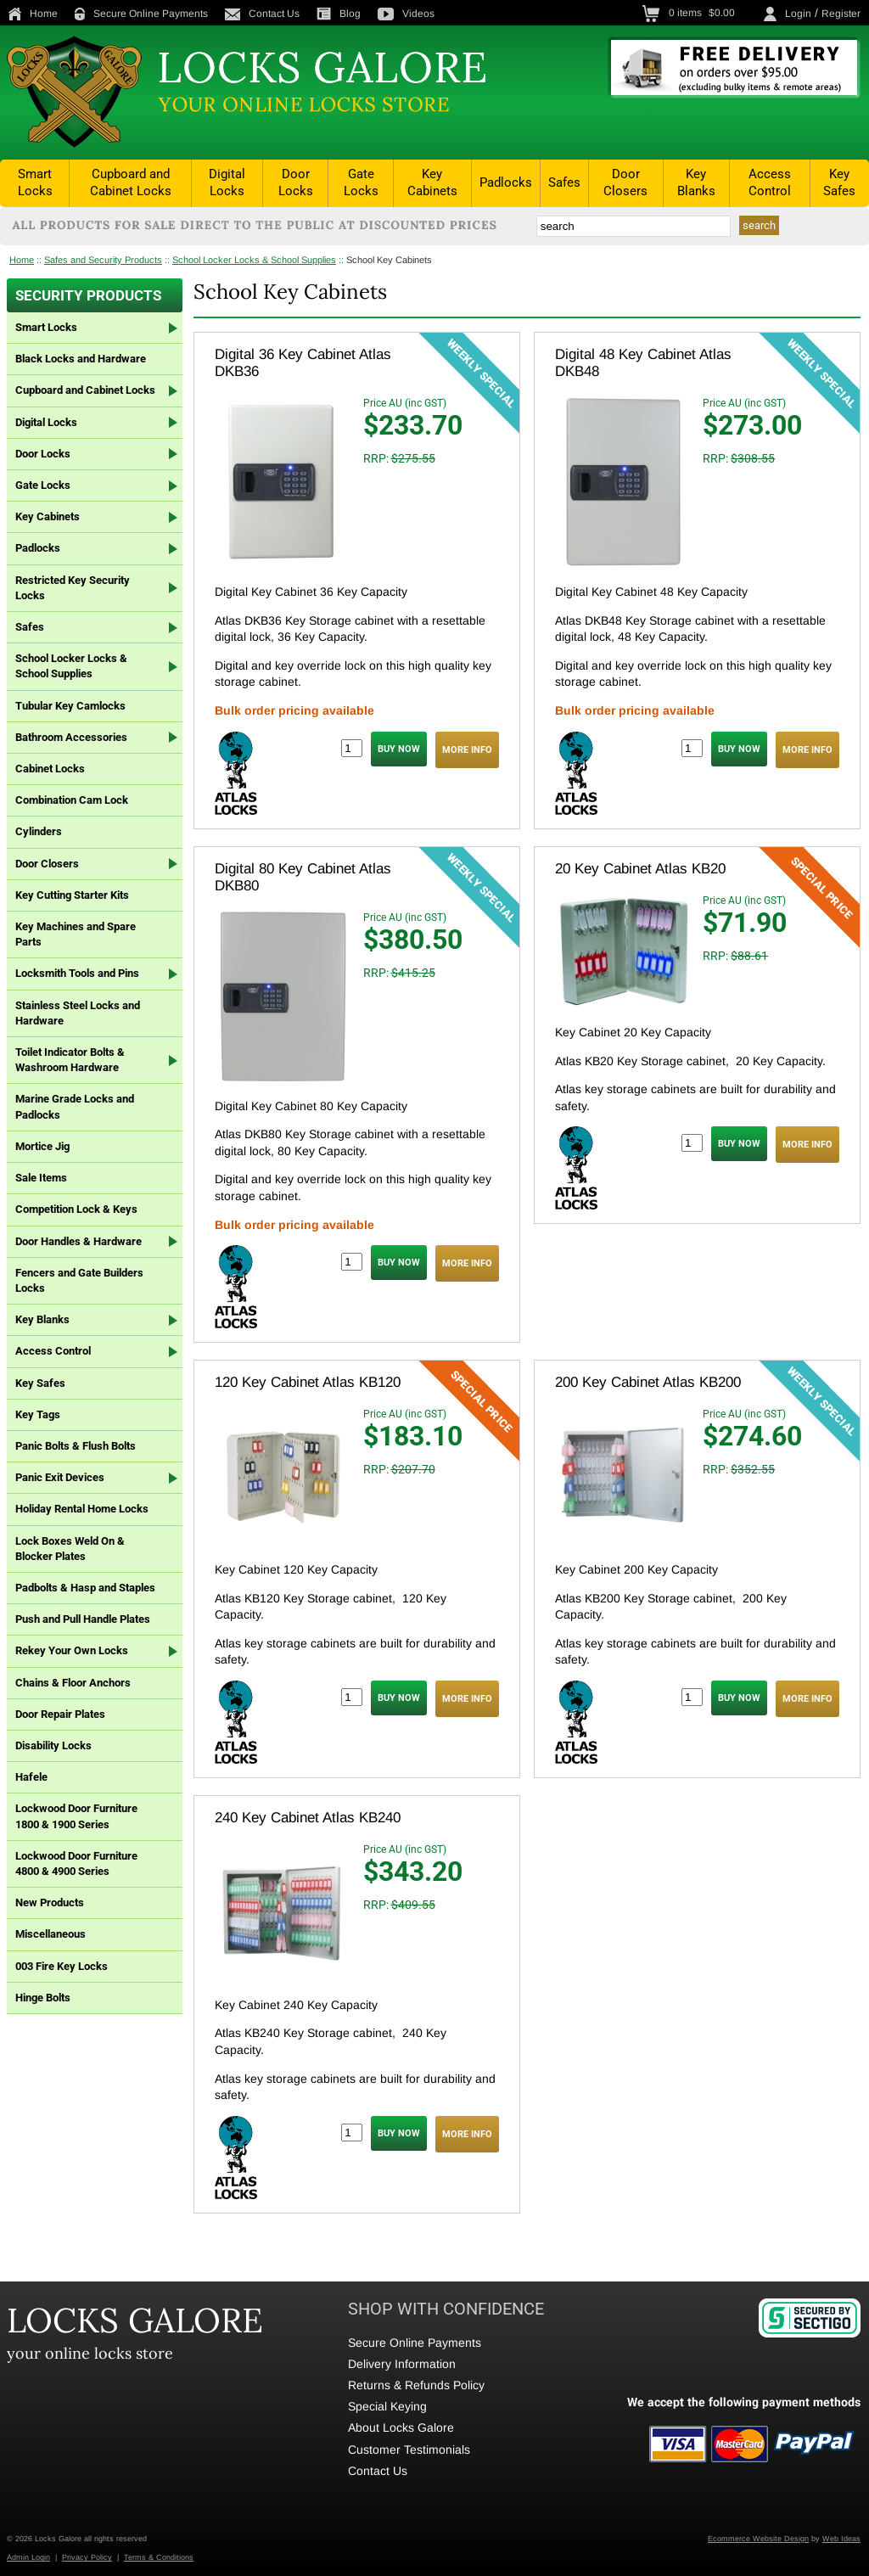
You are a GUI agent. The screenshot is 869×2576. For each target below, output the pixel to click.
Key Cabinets (432, 182)
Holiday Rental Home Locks (82, 1508)
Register (841, 14)
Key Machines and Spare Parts (75, 934)
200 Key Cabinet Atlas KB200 (648, 1382)
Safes (564, 182)
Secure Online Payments (141, 14)
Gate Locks (361, 182)
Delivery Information (402, 2364)
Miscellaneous (50, 1934)
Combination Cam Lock (71, 800)
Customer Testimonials (409, 2449)
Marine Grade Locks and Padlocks (74, 1106)
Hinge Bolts (42, 1997)
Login (798, 14)
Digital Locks (227, 182)
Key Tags (37, 1414)
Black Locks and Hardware (80, 358)
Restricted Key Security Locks (72, 588)
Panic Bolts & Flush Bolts (75, 1446)
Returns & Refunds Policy (416, 2385)
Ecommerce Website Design (758, 2538)
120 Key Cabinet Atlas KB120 (308, 1382)
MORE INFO (467, 749)
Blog (339, 14)
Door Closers (625, 182)
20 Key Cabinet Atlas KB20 (640, 869)
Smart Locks (35, 182)
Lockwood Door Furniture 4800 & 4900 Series (76, 1863)
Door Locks (295, 182)
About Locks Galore (401, 2427)
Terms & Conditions (158, 2557)
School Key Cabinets (389, 260)
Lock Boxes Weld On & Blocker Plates (70, 1549)
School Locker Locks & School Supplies (254, 260)
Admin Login (28, 2557)
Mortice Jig (42, 1146)
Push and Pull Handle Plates (82, 1619)
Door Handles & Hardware (78, 1241)
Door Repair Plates (60, 1714)
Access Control (769, 182)
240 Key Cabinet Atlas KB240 (308, 1818)
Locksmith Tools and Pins (77, 973)
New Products (49, 1902)
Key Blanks (696, 182)
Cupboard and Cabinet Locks (130, 182)
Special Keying (387, 2406)
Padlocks (505, 182)
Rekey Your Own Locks (71, 1650)
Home (33, 14)
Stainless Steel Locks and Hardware (77, 1013)
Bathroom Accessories (71, 737)
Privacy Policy (87, 2557)
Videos (406, 14)
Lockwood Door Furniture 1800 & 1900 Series (76, 1816)
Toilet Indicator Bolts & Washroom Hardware (70, 1060)
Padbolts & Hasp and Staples (85, 1587)
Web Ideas (841, 2538)
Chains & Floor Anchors (73, 1682)
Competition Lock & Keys (76, 1209)
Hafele (31, 1777)
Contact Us (262, 14)
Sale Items (41, 1177)
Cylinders (38, 831)
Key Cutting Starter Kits (72, 895)
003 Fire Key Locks (61, 1966)
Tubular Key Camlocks (70, 705)
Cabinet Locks (50, 768)
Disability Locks (53, 1745)
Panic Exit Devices (59, 1477)
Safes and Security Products (103, 260)
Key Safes (839, 182)
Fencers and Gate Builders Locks (79, 1280)
